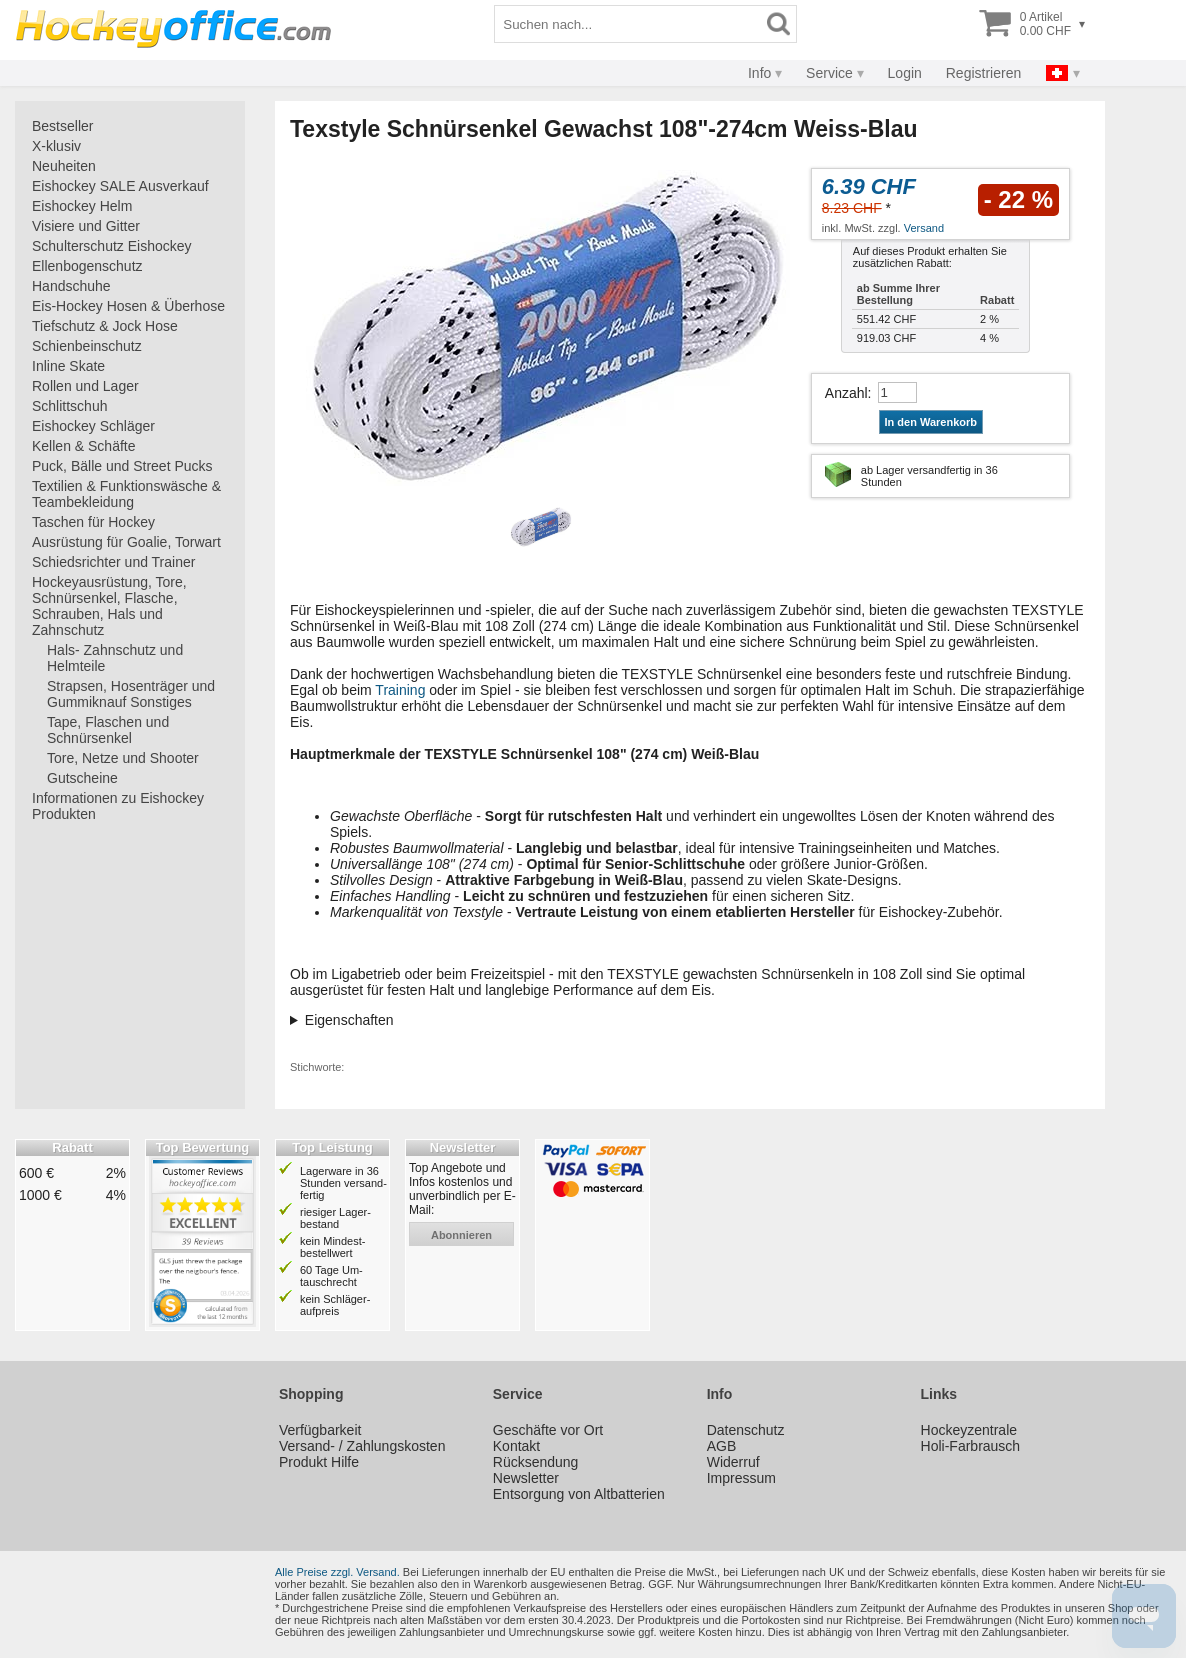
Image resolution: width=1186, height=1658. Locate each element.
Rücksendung (536, 1462)
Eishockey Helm (82, 206)
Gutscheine (82, 778)
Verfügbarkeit (320, 1430)
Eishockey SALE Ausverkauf (120, 186)
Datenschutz (746, 1430)
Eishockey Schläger (93, 426)
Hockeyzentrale (969, 1430)
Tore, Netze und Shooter (123, 758)
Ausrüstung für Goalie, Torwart (126, 542)
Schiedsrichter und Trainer (113, 562)
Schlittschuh (69, 406)
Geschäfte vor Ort (548, 1430)
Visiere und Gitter (86, 226)
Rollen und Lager (85, 386)
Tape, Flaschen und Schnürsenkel (108, 730)
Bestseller (62, 126)
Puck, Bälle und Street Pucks (122, 466)
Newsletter (526, 1478)
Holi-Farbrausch (971, 1446)
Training (400, 690)
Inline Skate (68, 366)
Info (759, 73)
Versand (924, 228)
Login (905, 73)
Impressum (741, 1478)
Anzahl (846, 393)
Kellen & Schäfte (84, 446)
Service (829, 73)
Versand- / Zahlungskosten (362, 1446)
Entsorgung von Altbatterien (579, 1494)
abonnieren (461, 1235)
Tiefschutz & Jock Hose (105, 326)
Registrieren (983, 73)
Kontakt (516, 1446)
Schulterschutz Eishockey (112, 246)
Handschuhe (71, 286)
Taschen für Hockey (93, 522)
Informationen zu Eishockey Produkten (118, 806)
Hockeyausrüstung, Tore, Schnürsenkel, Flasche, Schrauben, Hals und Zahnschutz (109, 606)
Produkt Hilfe (319, 1462)
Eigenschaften (349, 1020)
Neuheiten (64, 166)
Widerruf (733, 1462)
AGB (722, 1446)
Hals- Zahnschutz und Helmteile (115, 658)
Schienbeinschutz (87, 346)
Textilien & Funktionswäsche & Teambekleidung (126, 494)
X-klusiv (56, 146)
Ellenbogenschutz (87, 266)
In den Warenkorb (931, 422)
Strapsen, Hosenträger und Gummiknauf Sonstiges (131, 694)
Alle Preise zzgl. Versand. (337, 1572)
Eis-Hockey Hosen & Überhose (128, 306)
